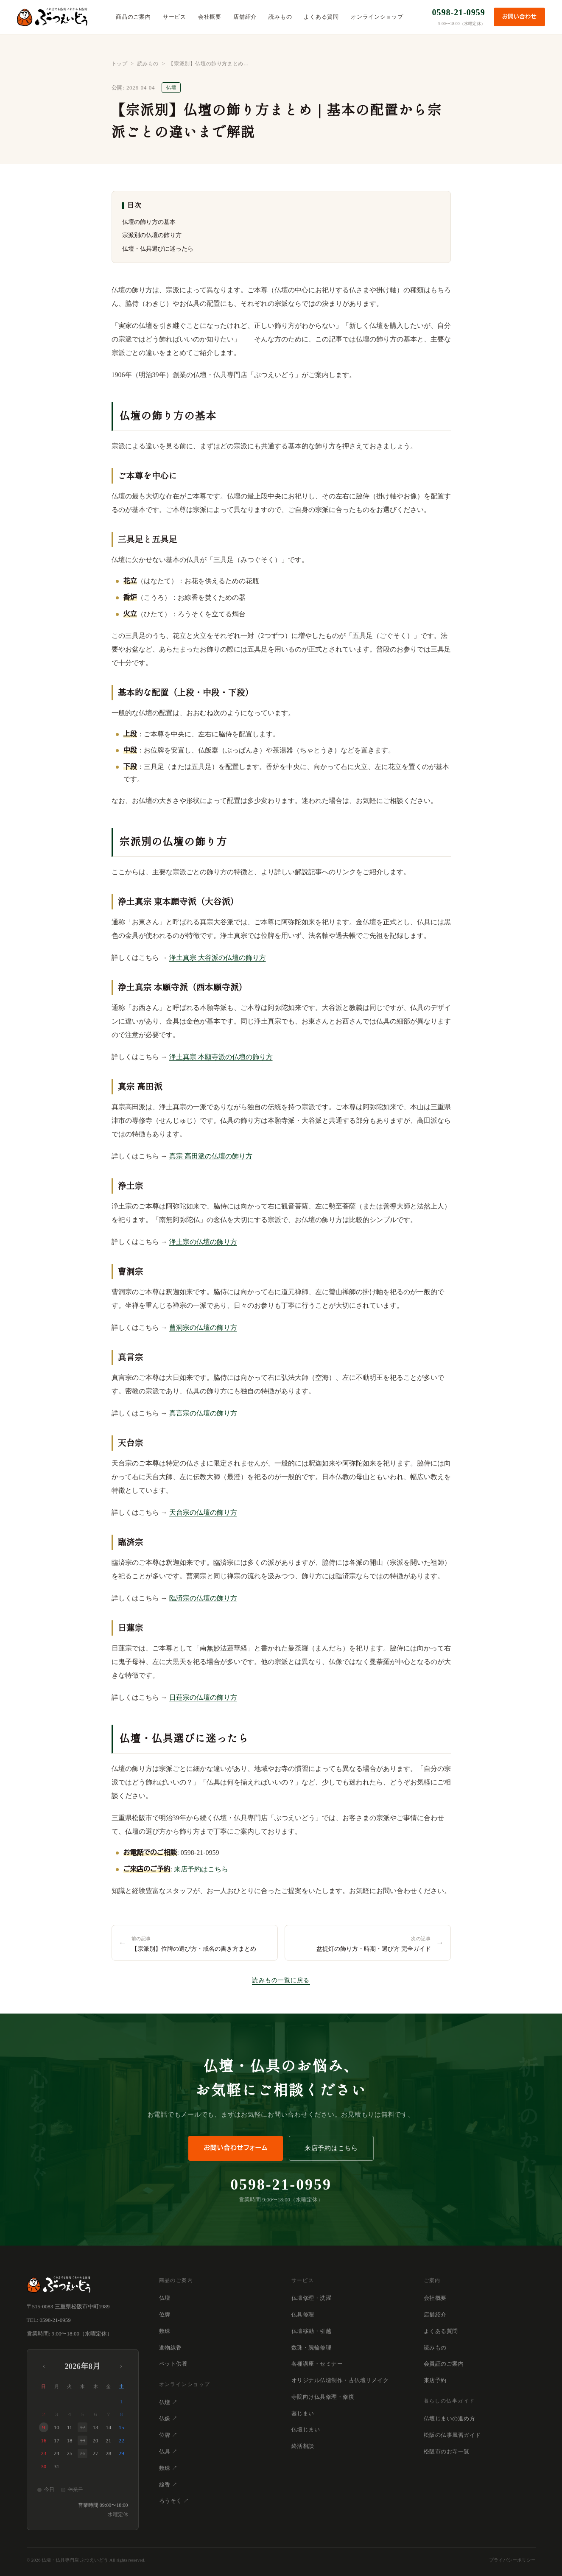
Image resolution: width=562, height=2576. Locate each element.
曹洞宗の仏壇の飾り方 (203, 1327)
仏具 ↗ (168, 2451)
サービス (174, 17)
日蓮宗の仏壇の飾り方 (203, 1697)
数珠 (165, 2331)
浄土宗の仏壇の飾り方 (203, 1241)
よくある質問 (321, 17)
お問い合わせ (519, 17)
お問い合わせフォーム (236, 2148)
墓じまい (302, 2413)
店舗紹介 (245, 17)
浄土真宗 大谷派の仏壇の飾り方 (217, 957)
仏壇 (165, 2298)
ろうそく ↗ (174, 2501)
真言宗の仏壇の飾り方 (203, 1413)
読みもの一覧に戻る (281, 1980)
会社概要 (209, 17)
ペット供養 (173, 2364)
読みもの (280, 17)
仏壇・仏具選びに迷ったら (157, 249)
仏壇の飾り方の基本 (149, 222)
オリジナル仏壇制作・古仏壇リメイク (340, 2380)
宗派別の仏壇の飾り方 (152, 235)
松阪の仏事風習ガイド (452, 2435)
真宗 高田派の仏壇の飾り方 (210, 1156)
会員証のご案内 (444, 2364)
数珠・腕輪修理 (311, 2347)
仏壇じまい (305, 2429)
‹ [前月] (44, 2365)
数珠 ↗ (168, 2468)
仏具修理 (302, 2314)
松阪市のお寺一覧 (447, 2451)
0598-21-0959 (458, 12)
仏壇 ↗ (168, 2402)
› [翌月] (121, 2365)
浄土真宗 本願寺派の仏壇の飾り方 (221, 1056)
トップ (120, 64)
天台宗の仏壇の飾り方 (203, 1512)
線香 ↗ (168, 2484)
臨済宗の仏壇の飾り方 (203, 1598)
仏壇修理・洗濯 (311, 2298)
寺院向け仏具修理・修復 (323, 2397)
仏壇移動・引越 (311, 2331)
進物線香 (170, 2347)
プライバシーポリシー (512, 2559)
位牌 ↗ (168, 2435)
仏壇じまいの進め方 (449, 2418)
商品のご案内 (133, 17)
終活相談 (302, 2446)
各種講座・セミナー (317, 2364)
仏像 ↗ (168, 2418)
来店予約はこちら (201, 1869)
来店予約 (435, 2380)
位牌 (165, 2314)
